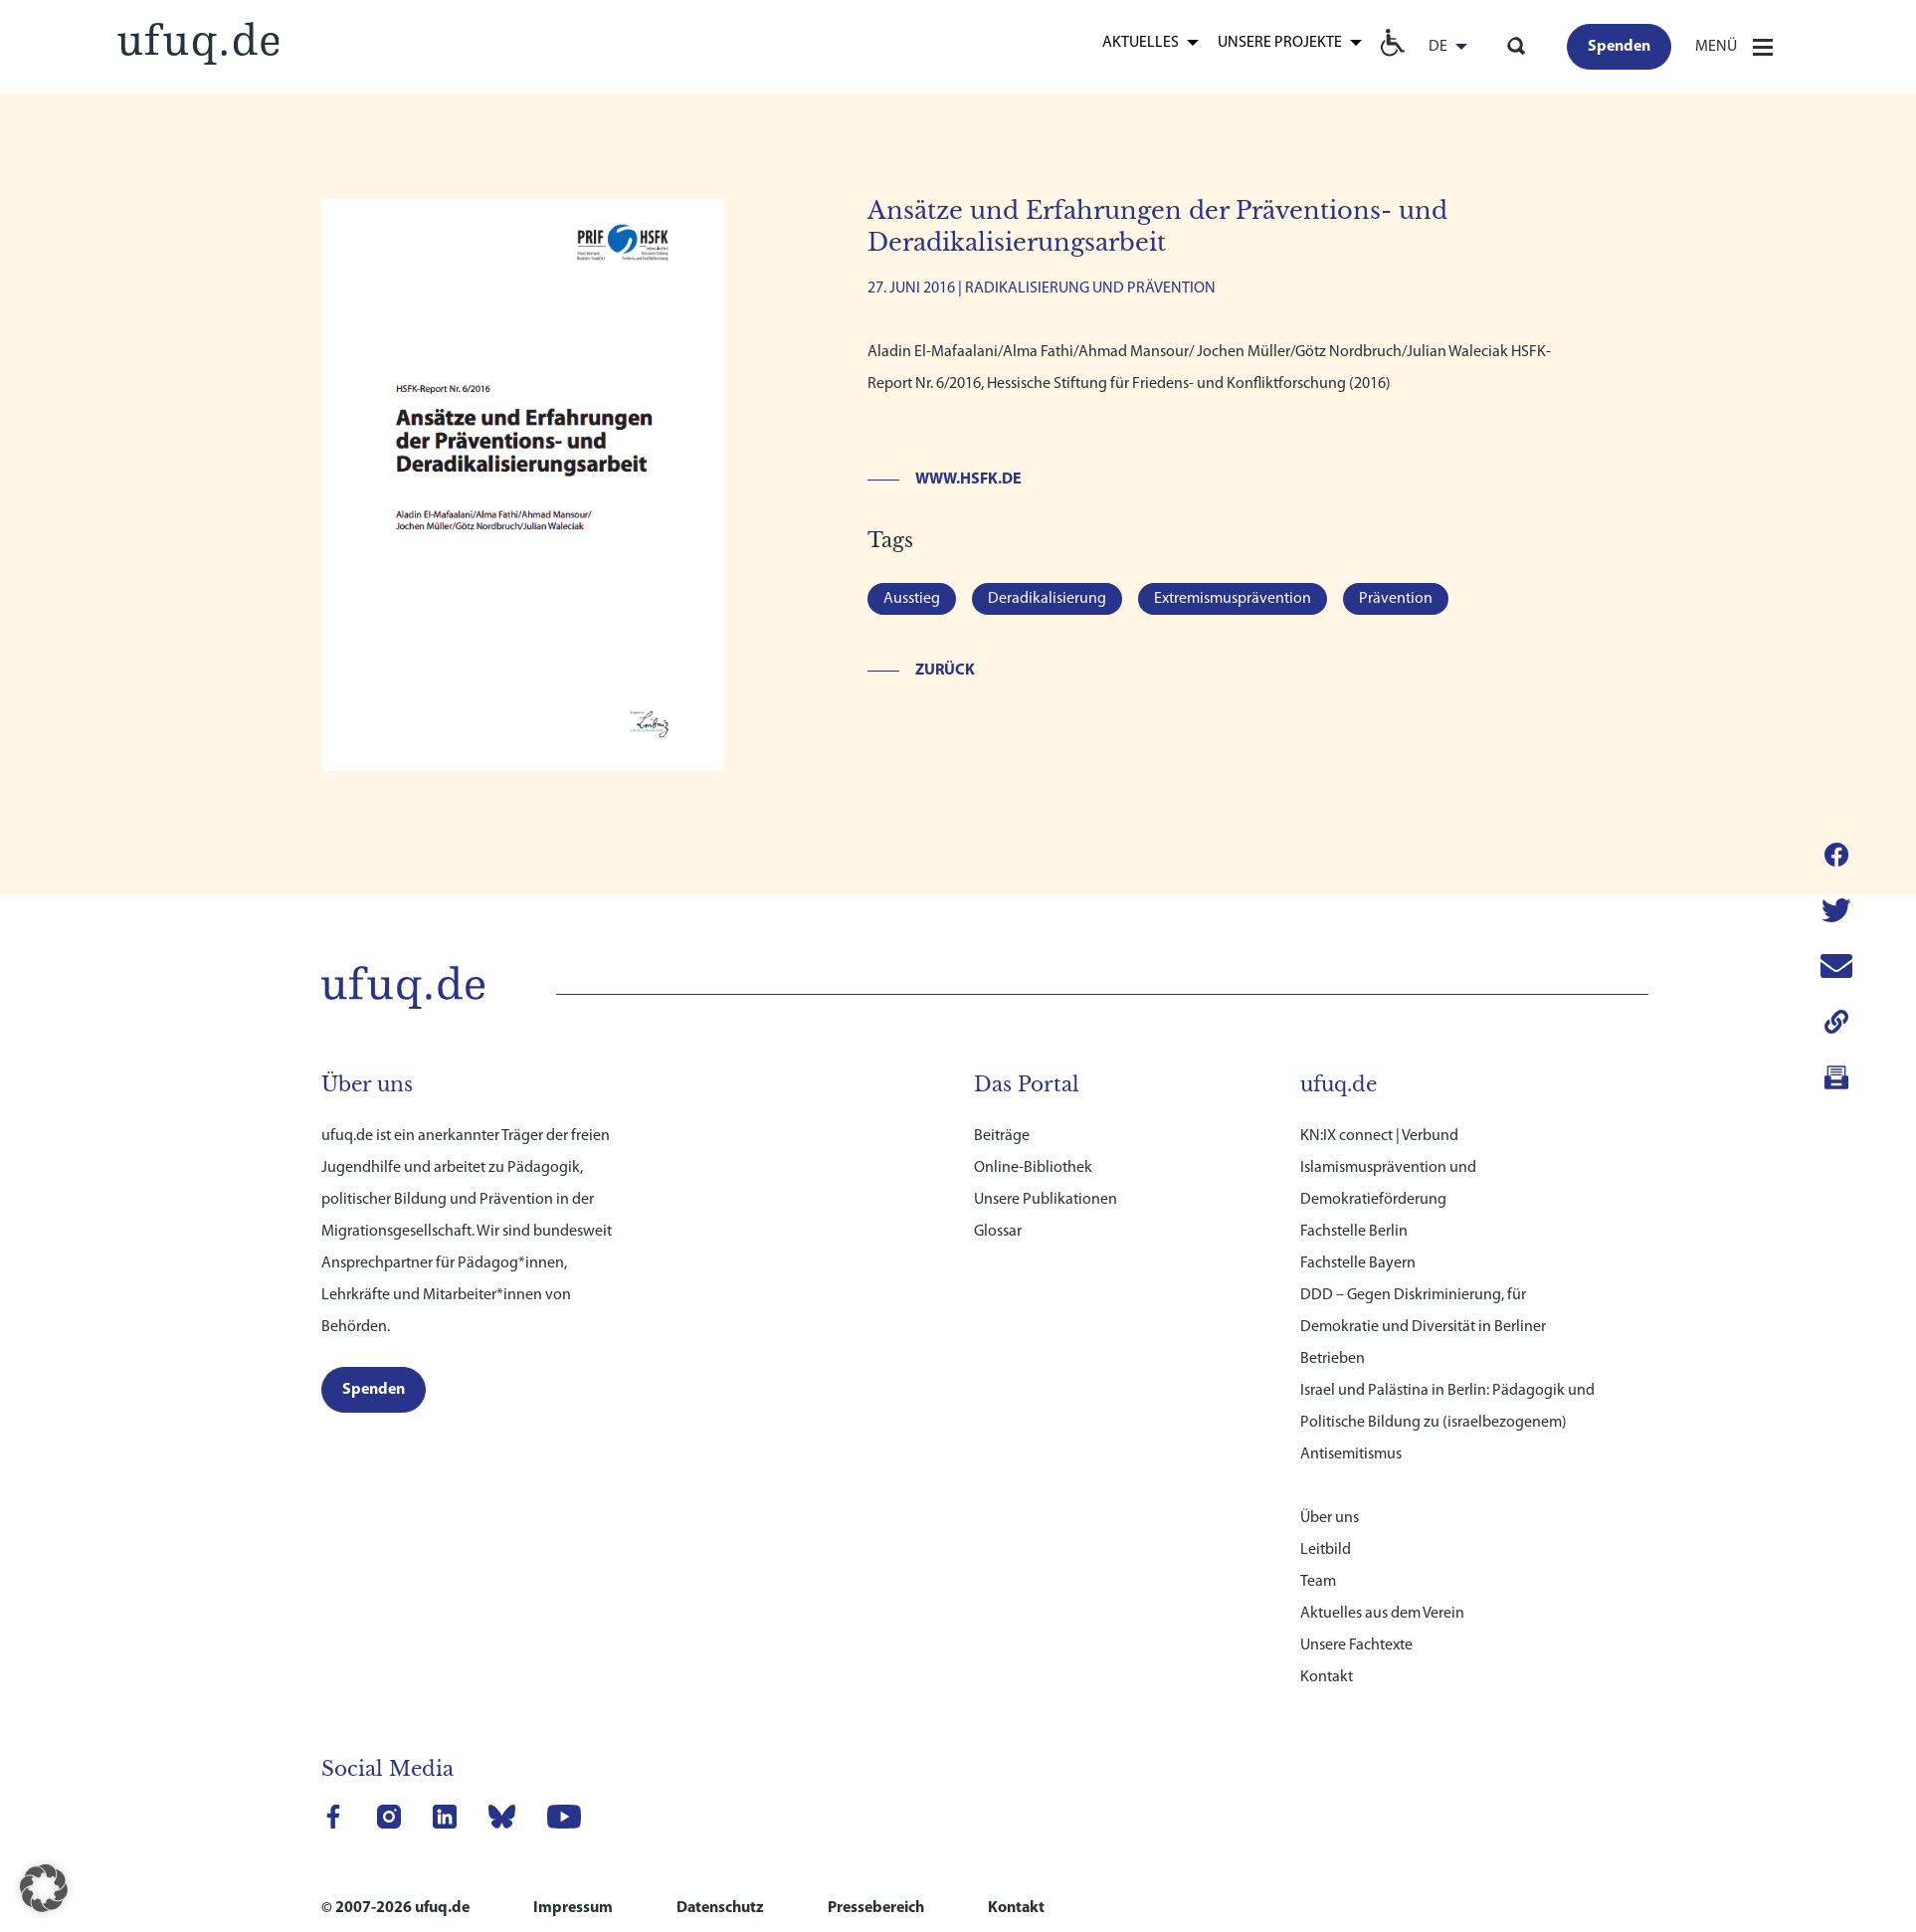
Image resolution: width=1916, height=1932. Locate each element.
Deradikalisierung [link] (1047, 599)
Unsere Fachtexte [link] (1356, 1645)
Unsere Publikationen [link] (1045, 1200)
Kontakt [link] (1326, 1677)
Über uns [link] (1329, 1518)
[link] (198, 41)
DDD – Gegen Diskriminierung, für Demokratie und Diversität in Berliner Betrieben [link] (1423, 1327)
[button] (44, 1888)
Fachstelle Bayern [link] (1358, 1263)
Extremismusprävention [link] (1232, 599)
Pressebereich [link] (876, 1908)
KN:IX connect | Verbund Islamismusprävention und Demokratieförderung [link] (1388, 1168)
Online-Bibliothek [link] (1033, 1168)
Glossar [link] (998, 1232)
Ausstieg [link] (911, 599)
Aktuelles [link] (1140, 43)
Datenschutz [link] (720, 1908)
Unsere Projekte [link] (1280, 43)
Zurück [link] (945, 670)
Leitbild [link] (1325, 1550)
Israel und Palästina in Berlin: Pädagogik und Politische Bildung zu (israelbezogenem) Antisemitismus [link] (1447, 1422)
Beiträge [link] (1002, 1136)
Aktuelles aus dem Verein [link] (1382, 1614)
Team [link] (1318, 1582)
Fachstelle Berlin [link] (1354, 1232)
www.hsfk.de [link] (968, 479)
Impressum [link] (573, 1908)
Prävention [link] (1396, 599)
